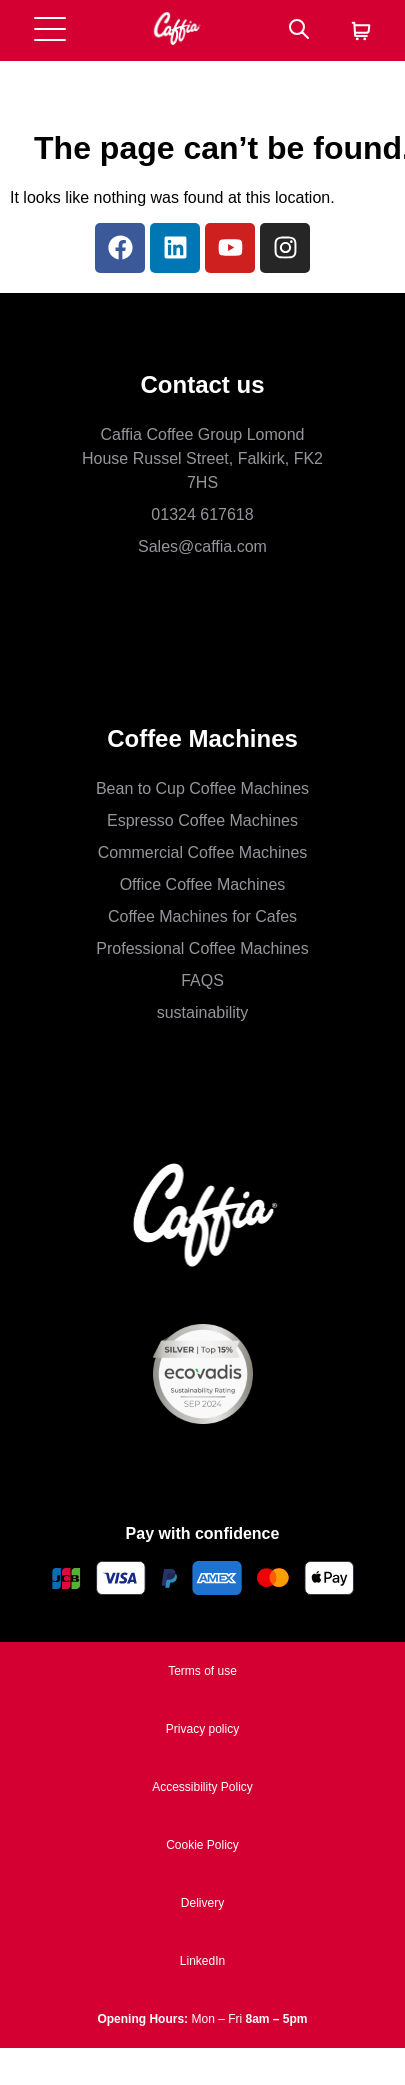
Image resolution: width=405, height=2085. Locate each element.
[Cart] (361, 32)
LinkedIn (202, 1961)
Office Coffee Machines (203, 884)
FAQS (202, 980)
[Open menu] (50, 30)
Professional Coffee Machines (202, 948)
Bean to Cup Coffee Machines (202, 788)
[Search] (299, 30)
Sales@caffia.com (202, 546)
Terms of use (202, 1671)
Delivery (202, 1903)
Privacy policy (202, 1729)
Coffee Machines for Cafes (202, 916)
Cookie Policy (202, 1845)
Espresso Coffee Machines (202, 820)
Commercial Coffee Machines (203, 852)
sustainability (203, 1012)
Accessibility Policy (202, 1787)
